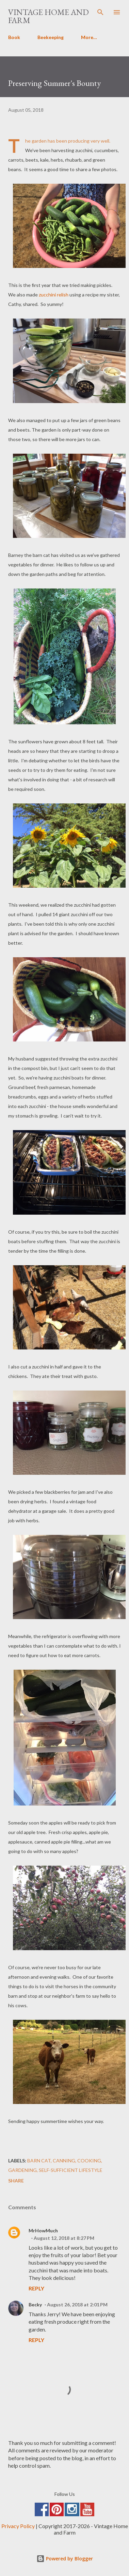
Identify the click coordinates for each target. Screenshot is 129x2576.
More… (89, 37)
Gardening (22, 2170)
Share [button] (16, 2180)
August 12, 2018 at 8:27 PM (64, 2238)
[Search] (100, 12)
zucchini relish (53, 294)
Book (14, 37)
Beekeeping (50, 37)
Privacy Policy (18, 2526)
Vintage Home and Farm (48, 16)
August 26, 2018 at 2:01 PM (77, 2304)
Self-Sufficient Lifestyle (70, 2170)
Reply (36, 2288)
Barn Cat (39, 2160)
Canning (64, 2160)
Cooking (89, 2160)
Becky (35, 2304)
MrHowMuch (43, 2230)
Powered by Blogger (64, 2558)
